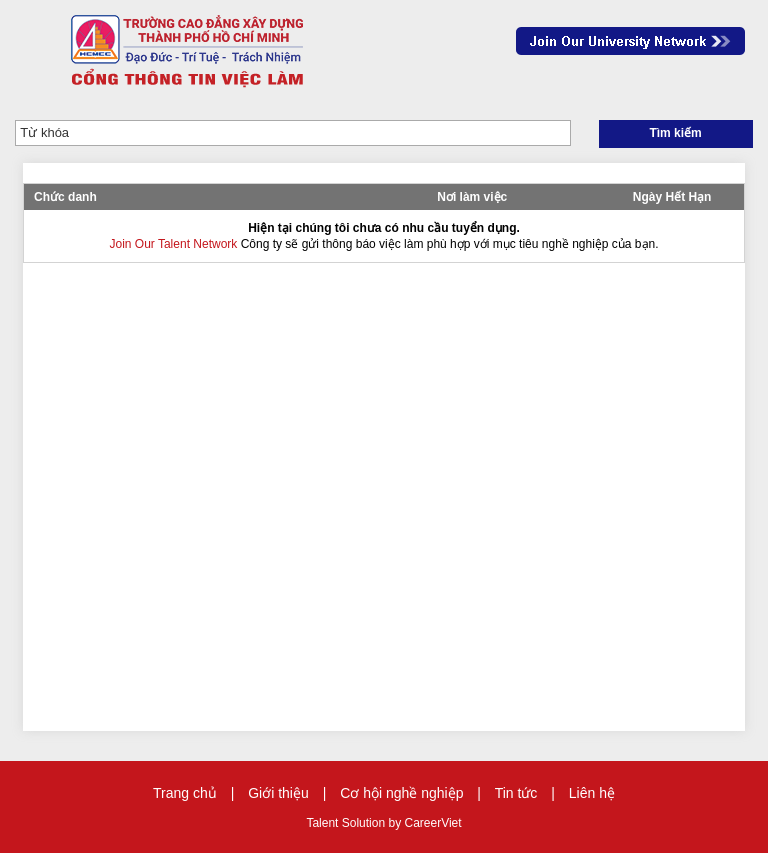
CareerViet (432, 823)
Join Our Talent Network (630, 41)
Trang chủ (185, 793)
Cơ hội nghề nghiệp (401, 793)
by (396, 823)
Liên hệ (592, 793)
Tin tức (516, 793)
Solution (365, 823)
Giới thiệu (278, 793)
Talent (323, 823)
